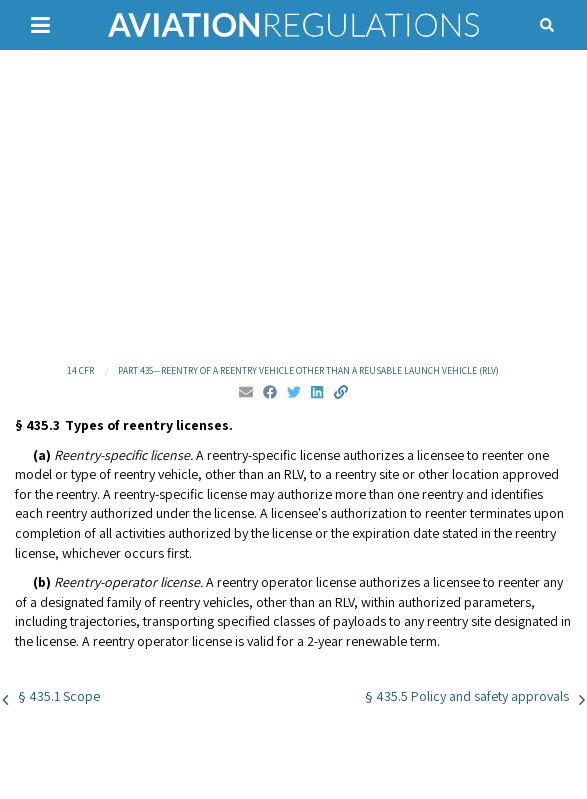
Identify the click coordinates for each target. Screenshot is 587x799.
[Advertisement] (293, 205)
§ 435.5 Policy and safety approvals (467, 696)
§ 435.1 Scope (59, 696)
